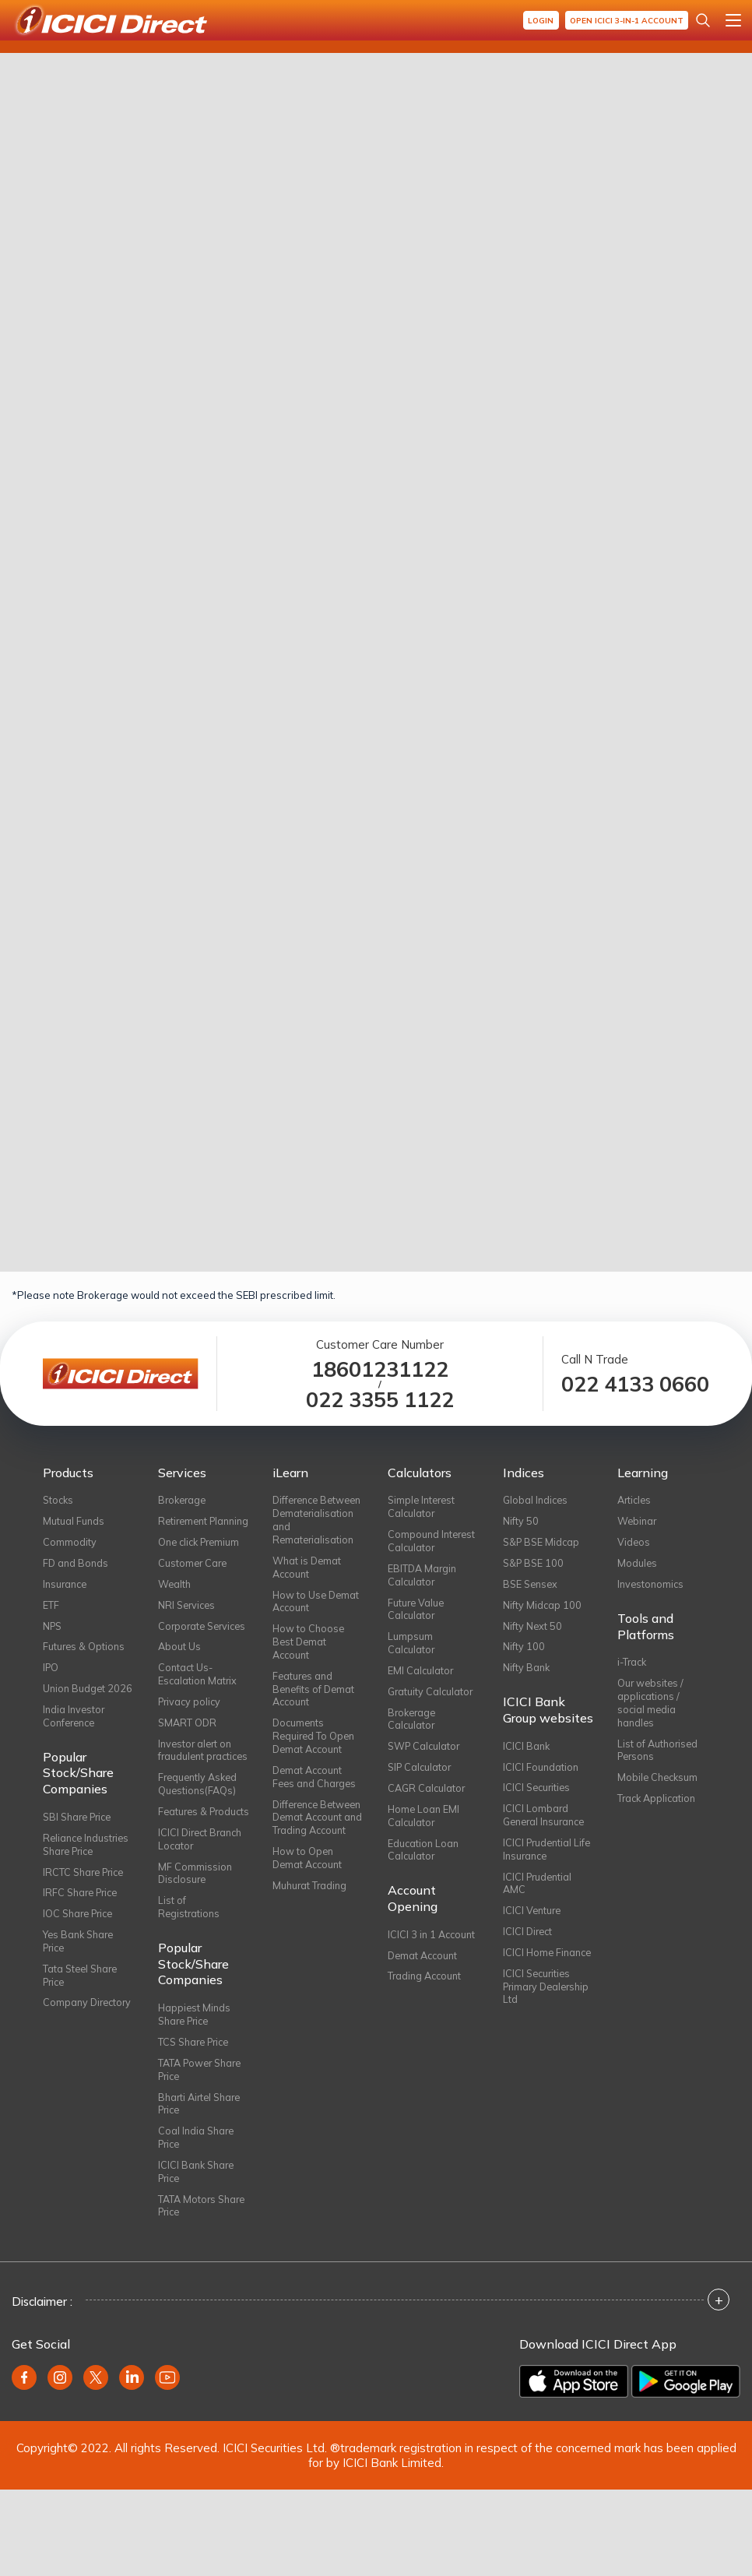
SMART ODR (188, 1760)
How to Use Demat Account (317, 1620)
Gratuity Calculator (432, 1700)
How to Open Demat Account (309, 1905)
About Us (180, 1680)
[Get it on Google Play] (685, 2467)
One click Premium (202, 1557)
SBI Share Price (80, 1841)
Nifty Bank (527, 1674)
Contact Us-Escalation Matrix (198, 1709)
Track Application (658, 1809)
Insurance (66, 1587)
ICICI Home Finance (529, 1976)
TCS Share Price (197, 2119)
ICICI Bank (527, 1753)
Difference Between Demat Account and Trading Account (311, 1855)
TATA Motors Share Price (188, 2291)
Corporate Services (182, 1651)
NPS (53, 1630)
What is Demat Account (307, 1584)
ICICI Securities (538, 1796)
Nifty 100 (524, 1652)
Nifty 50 (521, 1521)
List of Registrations (190, 1981)
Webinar (638, 1521)
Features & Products (183, 1873)
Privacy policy (191, 1738)
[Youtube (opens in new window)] (167, 2463)
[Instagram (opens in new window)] (59, 2463)
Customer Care (194, 1579)
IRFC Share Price (83, 1920)
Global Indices (537, 1500)
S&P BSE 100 (535, 1565)
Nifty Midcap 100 (542, 1609)
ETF (51, 1609)
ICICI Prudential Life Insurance (539, 1861)
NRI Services (188, 1623)
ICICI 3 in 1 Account (433, 1952)
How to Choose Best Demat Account (309, 1663)
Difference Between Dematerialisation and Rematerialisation (314, 1528)
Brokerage (183, 1500)
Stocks (59, 1500)
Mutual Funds (74, 1521)
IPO (51, 1674)
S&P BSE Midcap (543, 1543)
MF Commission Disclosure (195, 1945)
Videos (634, 1543)
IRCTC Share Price (86, 1898)
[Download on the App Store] (573, 2467)
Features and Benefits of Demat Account (315, 1713)
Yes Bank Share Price (81, 1971)
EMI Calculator (421, 1679)
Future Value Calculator (417, 1614)
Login (537, 21)
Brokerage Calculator (413, 1729)
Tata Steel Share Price (82, 2007)
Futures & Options (85, 1652)
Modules (637, 1565)
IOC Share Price (81, 1942)
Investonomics (652, 1587)
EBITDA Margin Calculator (423, 1578)
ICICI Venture (533, 1926)
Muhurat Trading (311, 1933)
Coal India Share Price (197, 2219)
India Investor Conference (75, 1739)
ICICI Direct (529, 1947)
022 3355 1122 (380, 1399)
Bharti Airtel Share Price (202, 2183)
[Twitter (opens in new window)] (95, 2463)
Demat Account (425, 1974)
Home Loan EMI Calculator (425, 1830)
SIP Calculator (421, 1780)
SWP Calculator (425, 1758)
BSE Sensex (532, 1587)
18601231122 (379, 1369)
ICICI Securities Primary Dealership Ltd (538, 2019)
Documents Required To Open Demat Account (315, 1763)
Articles (635, 1500)
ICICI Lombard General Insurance (547, 1825)
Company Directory (66, 2042)
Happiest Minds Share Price (195, 2090)
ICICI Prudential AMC (539, 1897)
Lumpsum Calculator (412, 1650)
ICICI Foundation (541, 1774)
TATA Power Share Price (203, 2147)
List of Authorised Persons (659, 1758)
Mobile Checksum (659, 1787)
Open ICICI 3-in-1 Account (625, 21)
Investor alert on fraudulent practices (197, 1795)
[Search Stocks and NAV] (703, 20)
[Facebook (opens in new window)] (24, 2463)
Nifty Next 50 (533, 1630)
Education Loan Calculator (424, 1866)
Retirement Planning (184, 1528)
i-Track (633, 1666)
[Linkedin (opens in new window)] (131, 2463)
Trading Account (427, 1996)
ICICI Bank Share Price (198, 2255)
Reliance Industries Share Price (88, 1869)
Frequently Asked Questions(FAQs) (200, 1838)
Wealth (175, 1601)
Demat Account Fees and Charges (316, 1805)
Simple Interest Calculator (423, 1507)
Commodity (70, 1543)
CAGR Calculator (428, 1801)
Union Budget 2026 (75, 1703)
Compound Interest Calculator (433, 1542)
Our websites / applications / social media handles (651, 1709)
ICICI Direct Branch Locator (203, 1909)
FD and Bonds (77, 1565)
